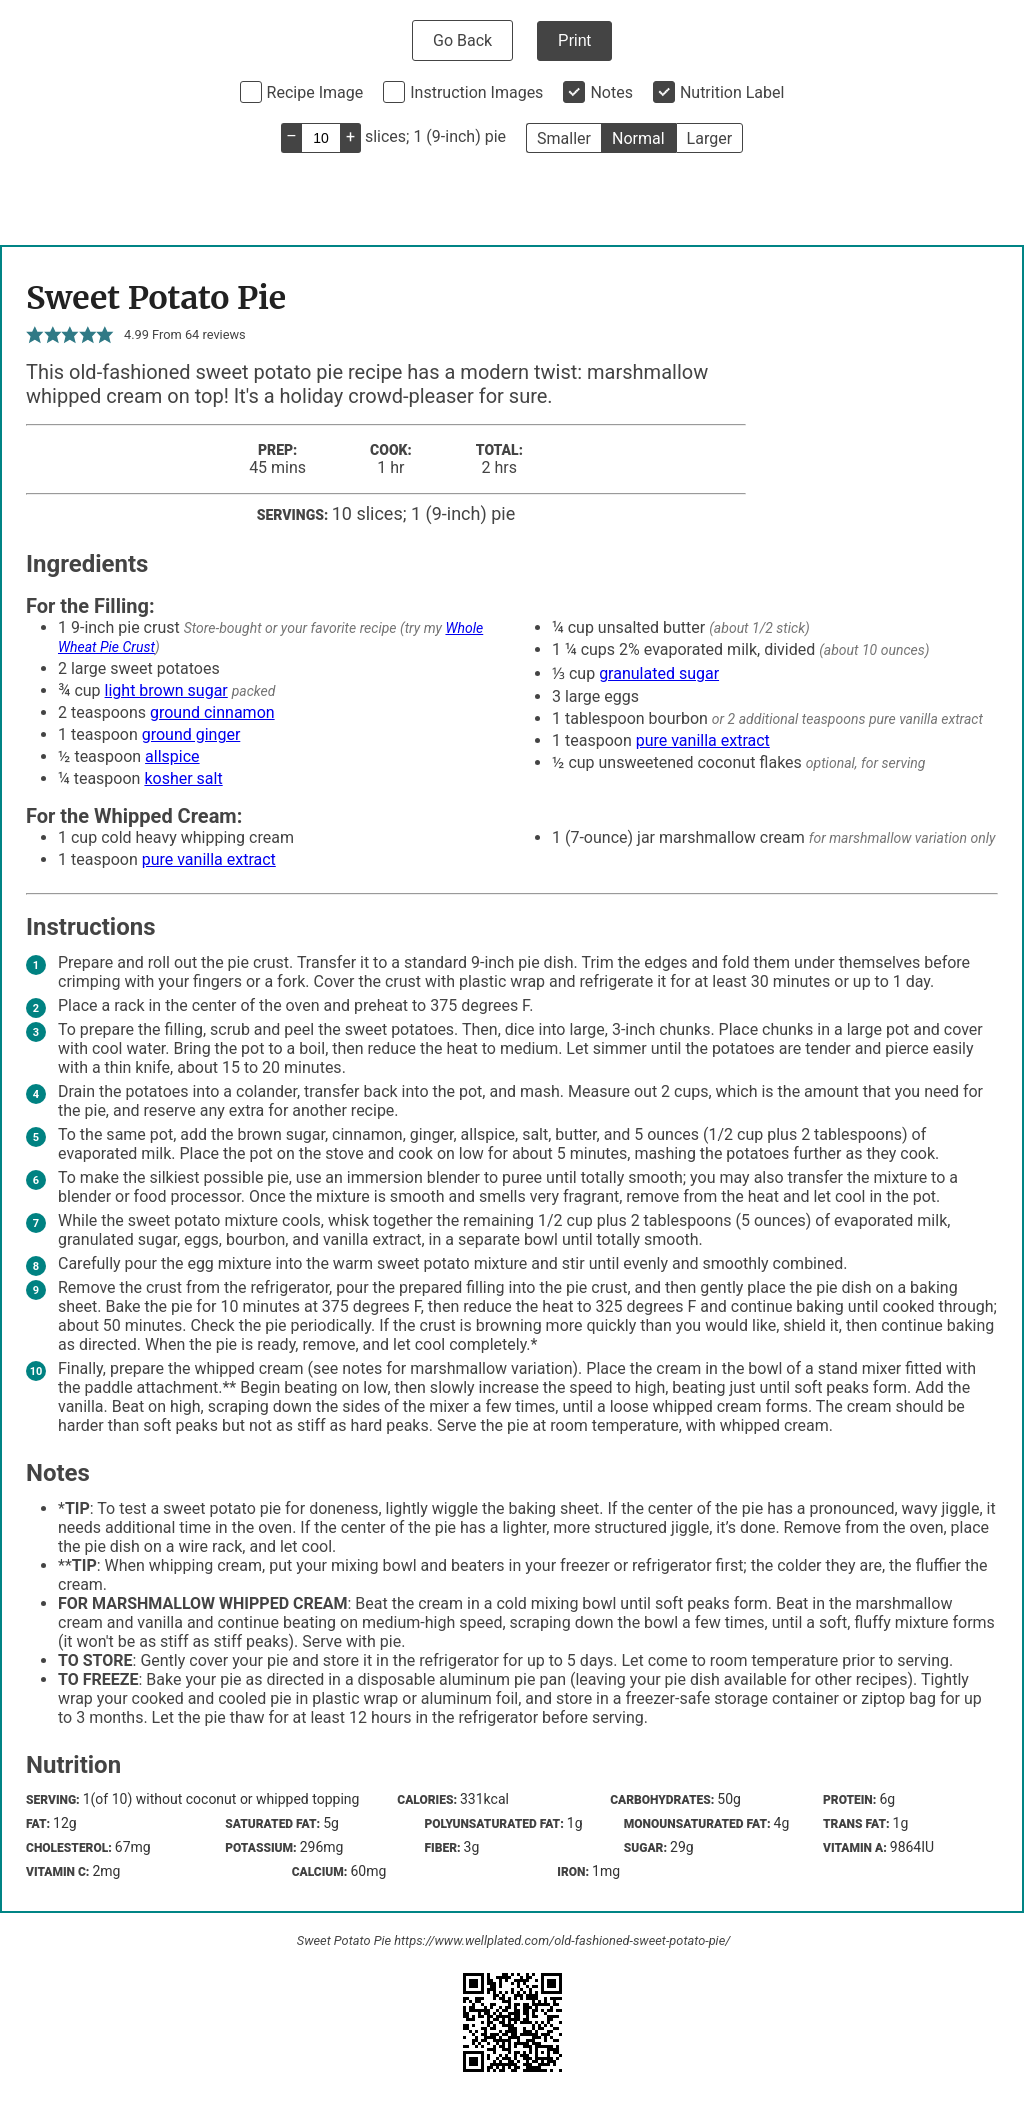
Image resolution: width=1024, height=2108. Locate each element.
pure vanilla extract (703, 740)
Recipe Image (315, 92)
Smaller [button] (564, 138)
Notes (611, 92)
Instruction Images (476, 92)
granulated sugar (659, 673)
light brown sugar (166, 690)
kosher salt (183, 778)
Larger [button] (709, 138)
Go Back (462, 40)
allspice (172, 756)
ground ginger (191, 734)
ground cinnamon (212, 712)
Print (574, 40)
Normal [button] (638, 138)
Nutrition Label (732, 92)
